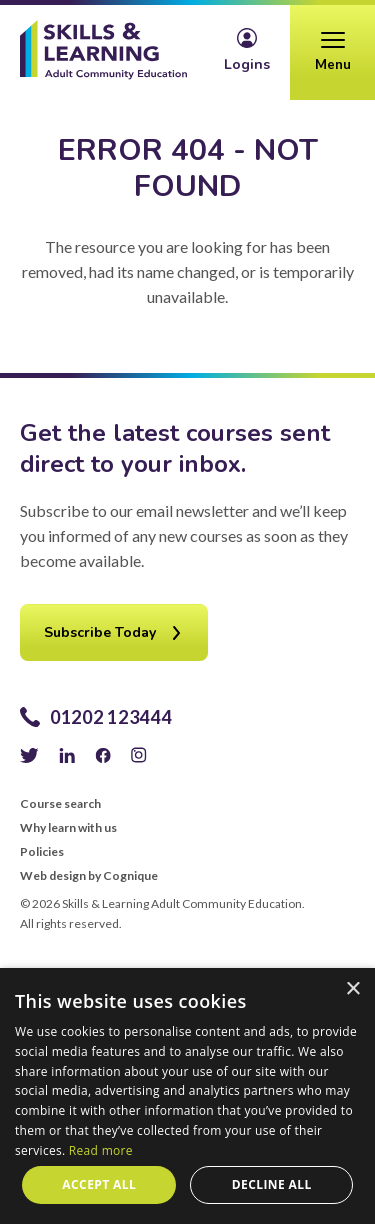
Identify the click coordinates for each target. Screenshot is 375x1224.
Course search (60, 804)
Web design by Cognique (89, 876)
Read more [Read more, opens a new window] (101, 1150)
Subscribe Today (100, 632)
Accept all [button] (99, 1184)
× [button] (352, 989)
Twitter (29, 755)
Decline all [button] (272, 1184)
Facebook (103, 755)
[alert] (187, 1096)
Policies (42, 852)
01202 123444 (111, 717)
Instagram (139, 755)
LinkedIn (67, 755)
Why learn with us (68, 828)
